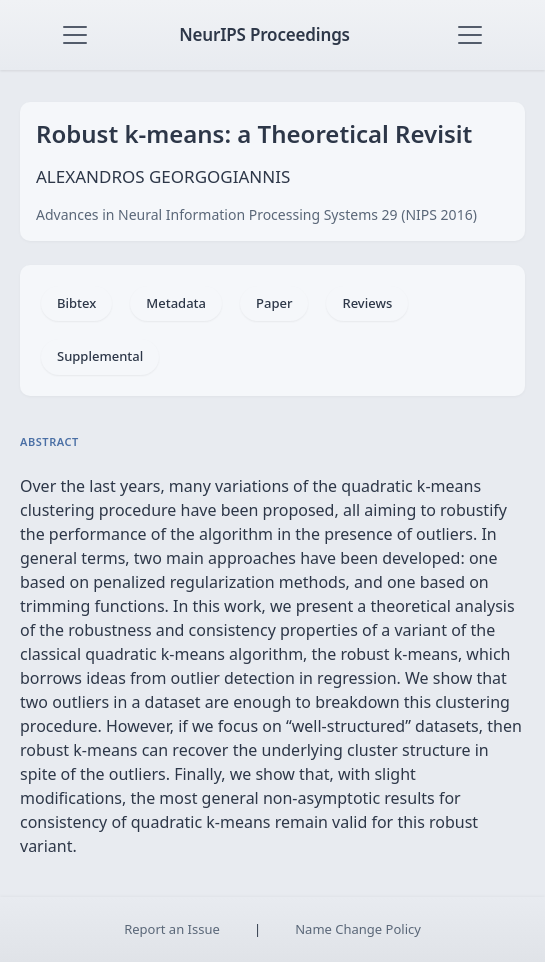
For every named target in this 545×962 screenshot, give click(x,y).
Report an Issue (172, 929)
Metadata (176, 303)
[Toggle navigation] (75, 35)
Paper (274, 303)
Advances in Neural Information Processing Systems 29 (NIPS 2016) (256, 214)
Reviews (367, 303)
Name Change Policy (358, 929)
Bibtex (76, 303)
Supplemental (100, 356)
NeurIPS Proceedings (264, 34)
